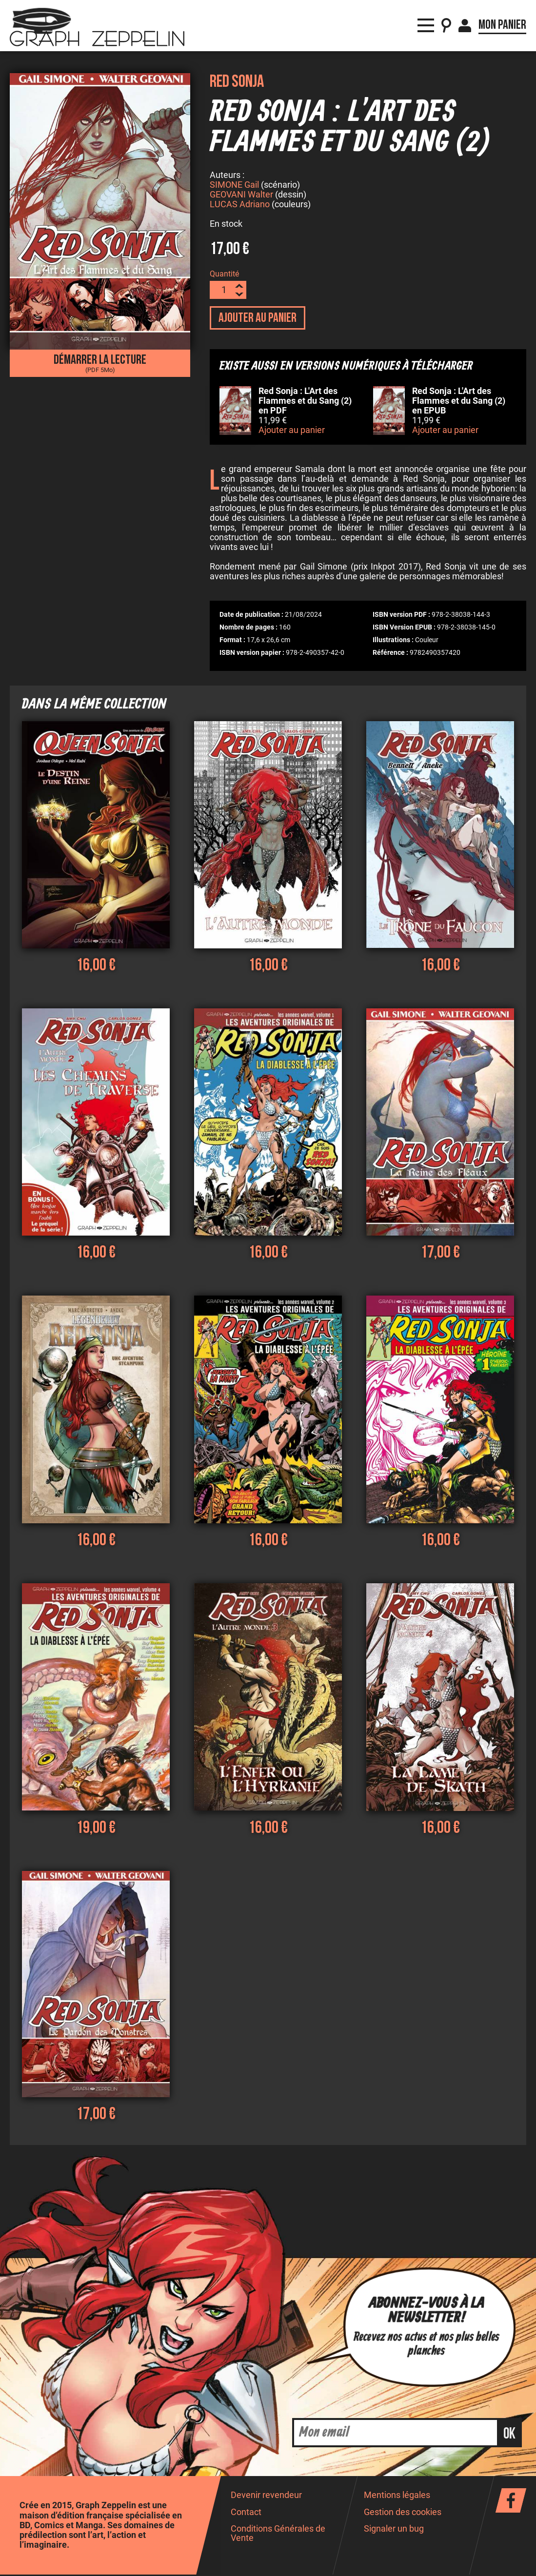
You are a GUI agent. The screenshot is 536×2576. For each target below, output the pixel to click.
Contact (246, 2513)
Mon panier (502, 19)
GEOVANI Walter (241, 196)
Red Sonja (237, 81)
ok (509, 2435)
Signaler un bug (394, 2530)
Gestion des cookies (402, 2513)
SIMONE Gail (234, 186)
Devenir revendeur (266, 2496)
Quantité (224, 275)
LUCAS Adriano (240, 206)
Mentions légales (397, 2496)
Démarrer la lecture (100, 363)
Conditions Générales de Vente (278, 2534)
